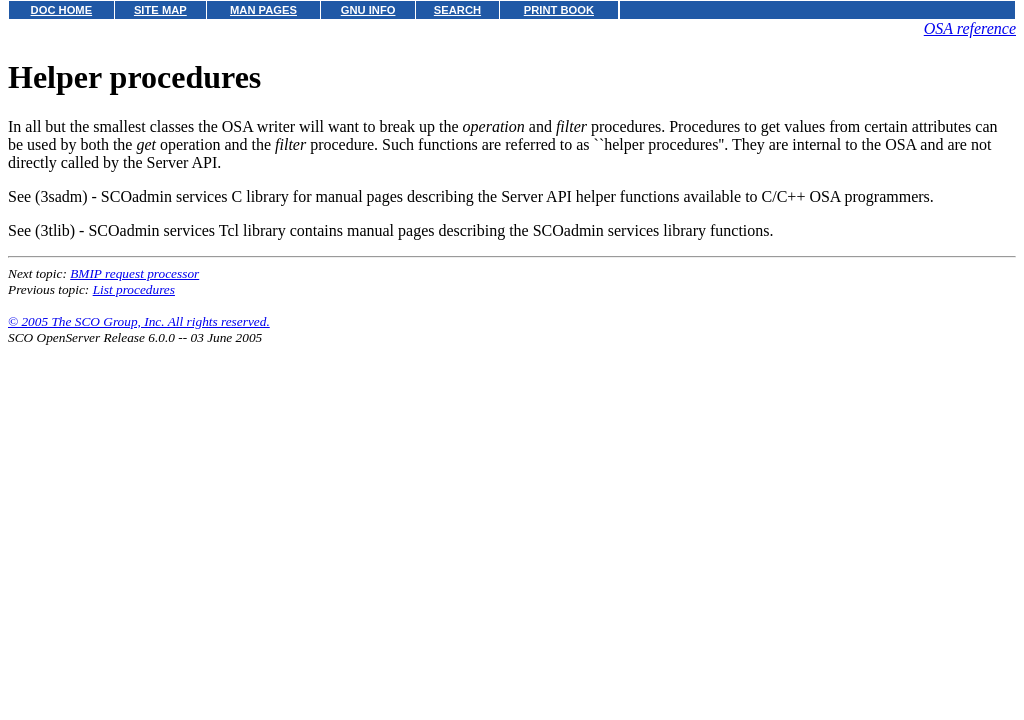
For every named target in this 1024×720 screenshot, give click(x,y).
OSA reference (970, 28)
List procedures (134, 289)
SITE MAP (160, 10)
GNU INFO (368, 10)
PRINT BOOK (559, 10)
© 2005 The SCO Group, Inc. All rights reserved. (139, 321)
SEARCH (457, 10)
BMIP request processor (134, 273)
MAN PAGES (263, 10)
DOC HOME (62, 10)
